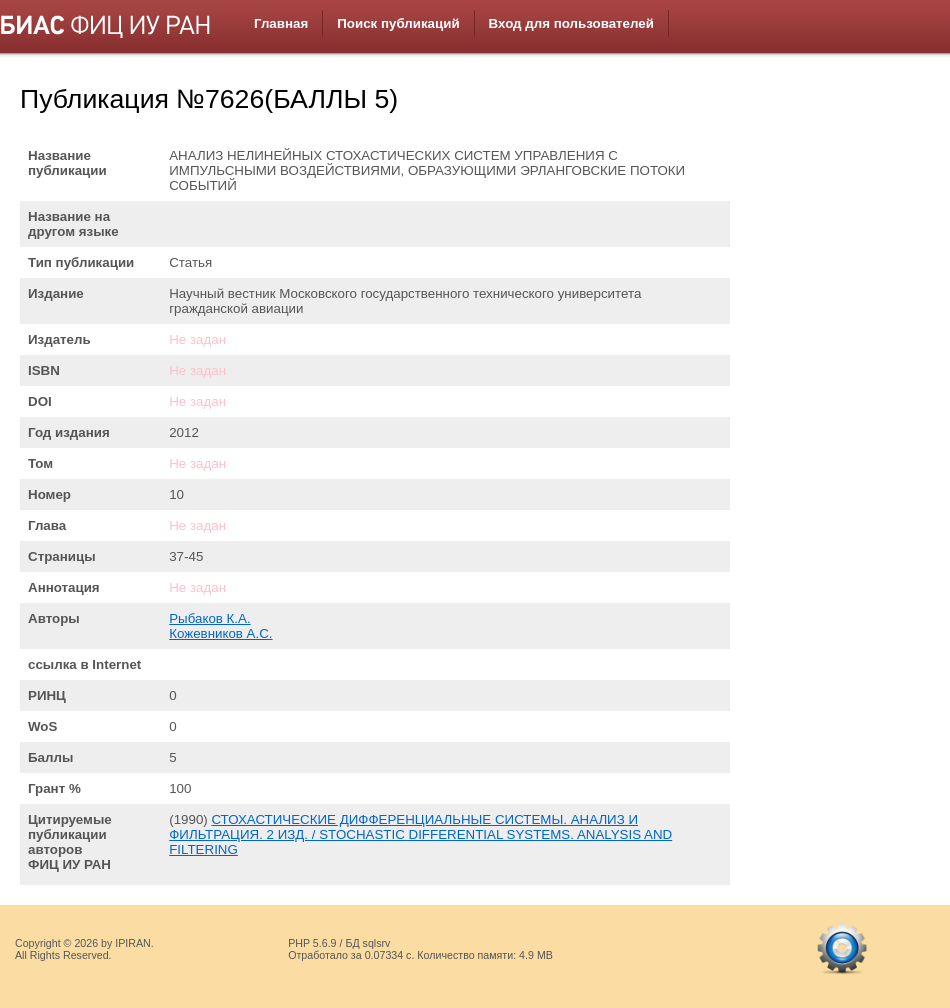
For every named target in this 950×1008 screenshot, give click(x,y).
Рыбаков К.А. (209, 618)
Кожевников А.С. (220, 633)
